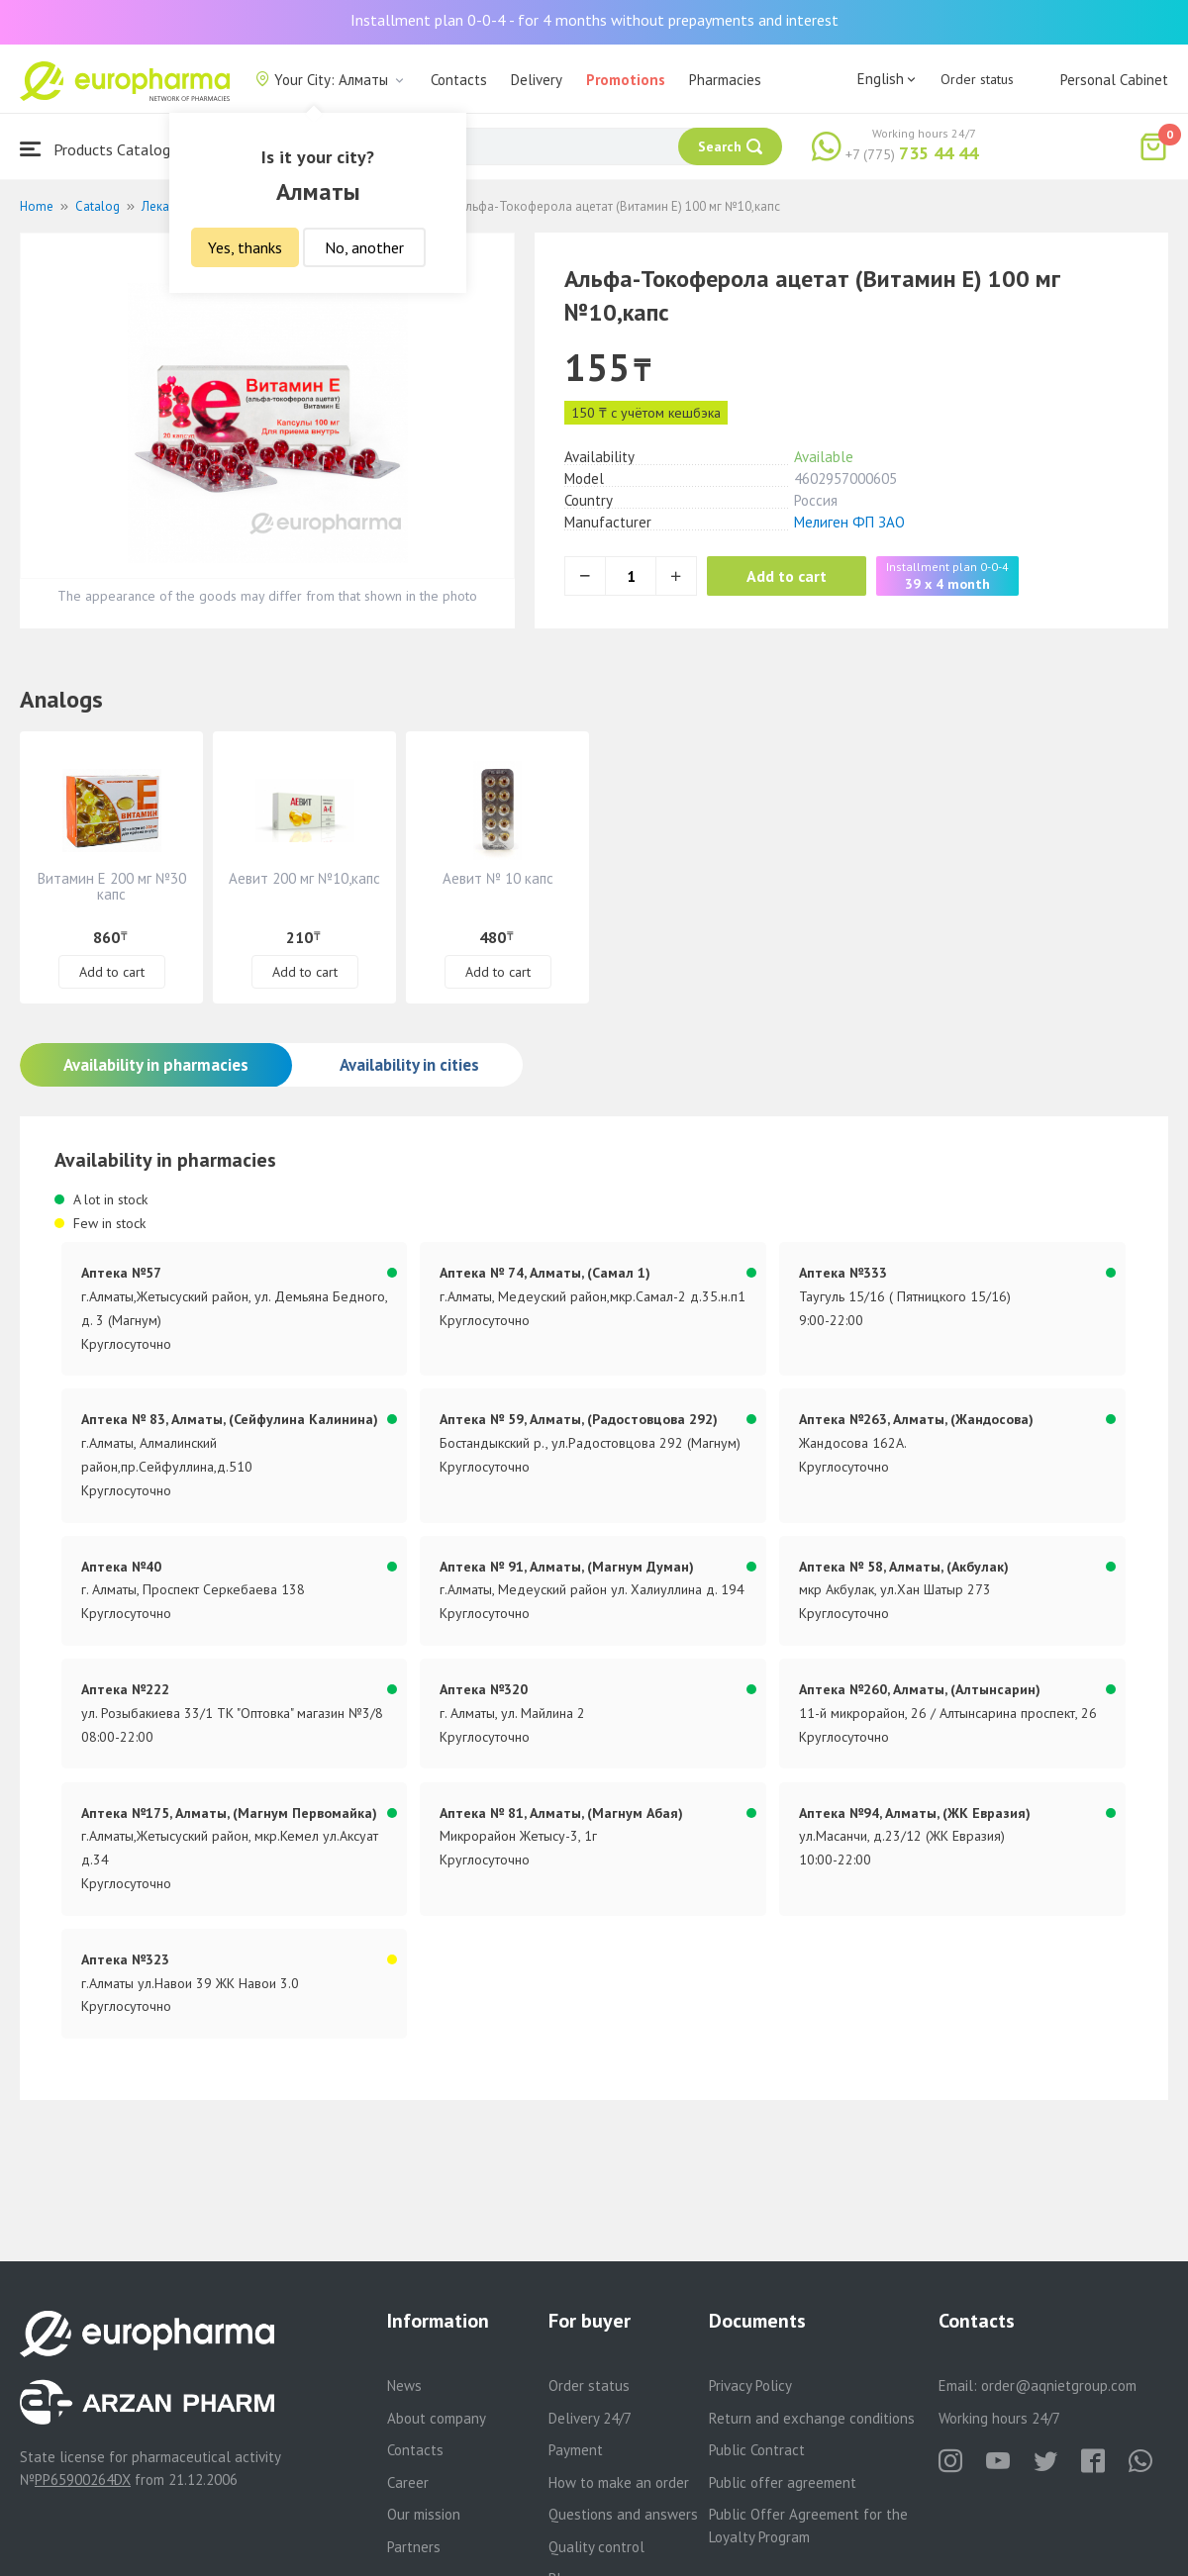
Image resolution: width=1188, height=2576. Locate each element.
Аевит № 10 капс (498, 878)
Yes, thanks (245, 247)
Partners (414, 2546)
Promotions (625, 79)
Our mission (423, 2514)
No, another (364, 247)
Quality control (596, 2546)
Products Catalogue (103, 149)
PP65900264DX (83, 2479)
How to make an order (618, 2482)
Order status (977, 79)
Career (408, 2482)
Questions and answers (623, 2514)
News (404, 2385)
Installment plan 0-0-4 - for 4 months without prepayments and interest (594, 20)
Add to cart (786, 576)
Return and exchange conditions (812, 2418)
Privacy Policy (750, 2385)
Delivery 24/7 (590, 2418)
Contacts (459, 79)
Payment (575, 2449)
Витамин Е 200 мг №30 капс (112, 886)
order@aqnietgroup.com (1059, 2385)
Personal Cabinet (1114, 79)
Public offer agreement (782, 2482)
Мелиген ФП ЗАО (849, 522)
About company (436, 2418)
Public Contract (757, 2449)
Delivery (536, 79)
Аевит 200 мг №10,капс (304, 878)
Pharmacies (725, 79)
